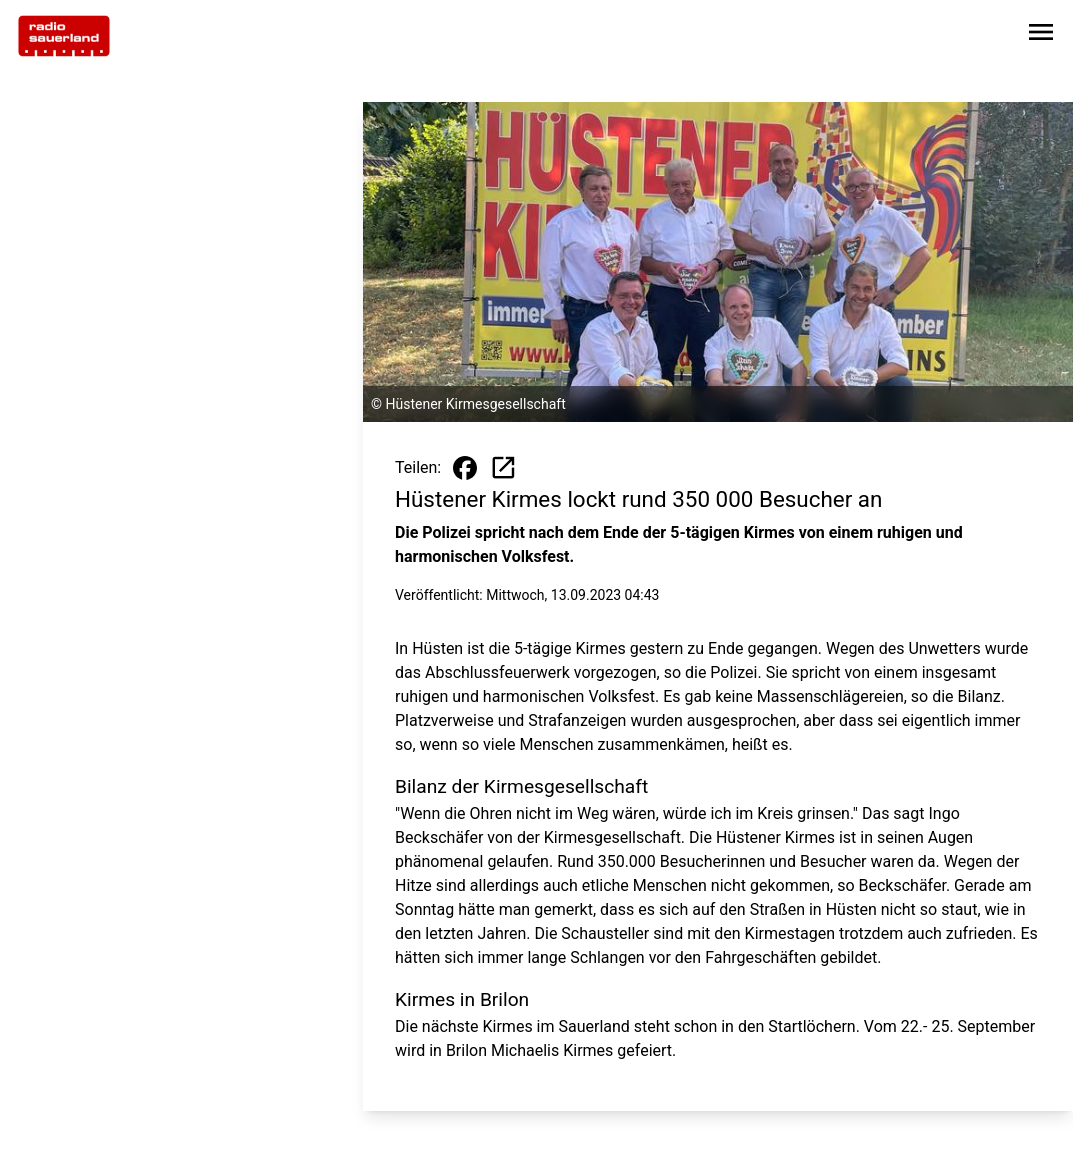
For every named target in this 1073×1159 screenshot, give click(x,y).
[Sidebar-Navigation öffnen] (1041, 35)
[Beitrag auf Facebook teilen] (465, 468)
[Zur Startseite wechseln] (64, 36)
